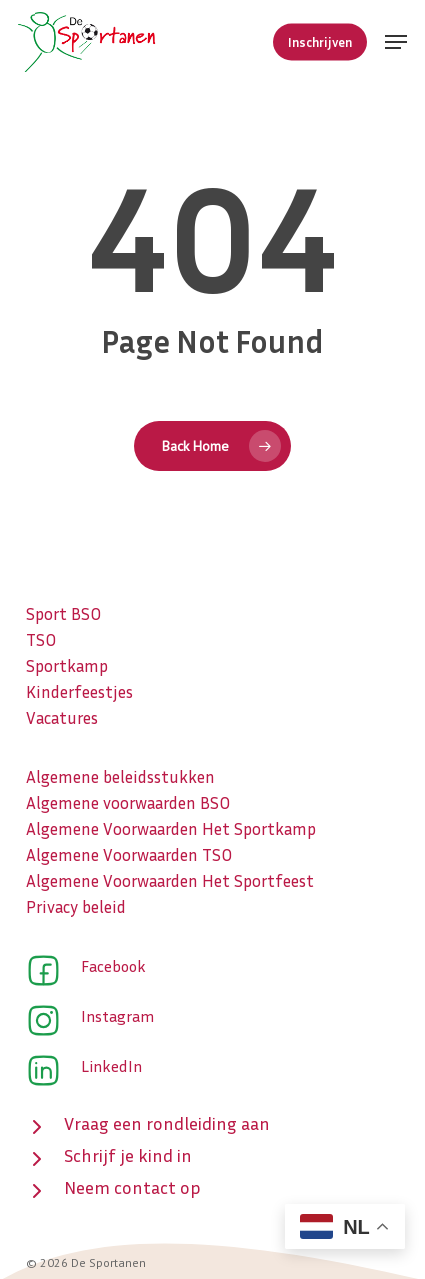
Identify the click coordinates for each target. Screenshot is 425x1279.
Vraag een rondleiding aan (167, 1123)
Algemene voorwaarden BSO (128, 802)
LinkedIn (111, 1066)
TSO (41, 639)
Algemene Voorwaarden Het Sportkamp (171, 828)
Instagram (117, 1016)
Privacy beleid (76, 906)
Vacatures (62, 717)
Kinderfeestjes (79, 691)
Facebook (113, 966)
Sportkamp (67, 665)
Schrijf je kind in (128, 1155)
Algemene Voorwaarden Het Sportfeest (170, 880)
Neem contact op (132, 1187)
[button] (396, 42)
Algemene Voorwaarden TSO (129, 854)
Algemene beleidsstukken (120, 776)
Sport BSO (63, 613)
